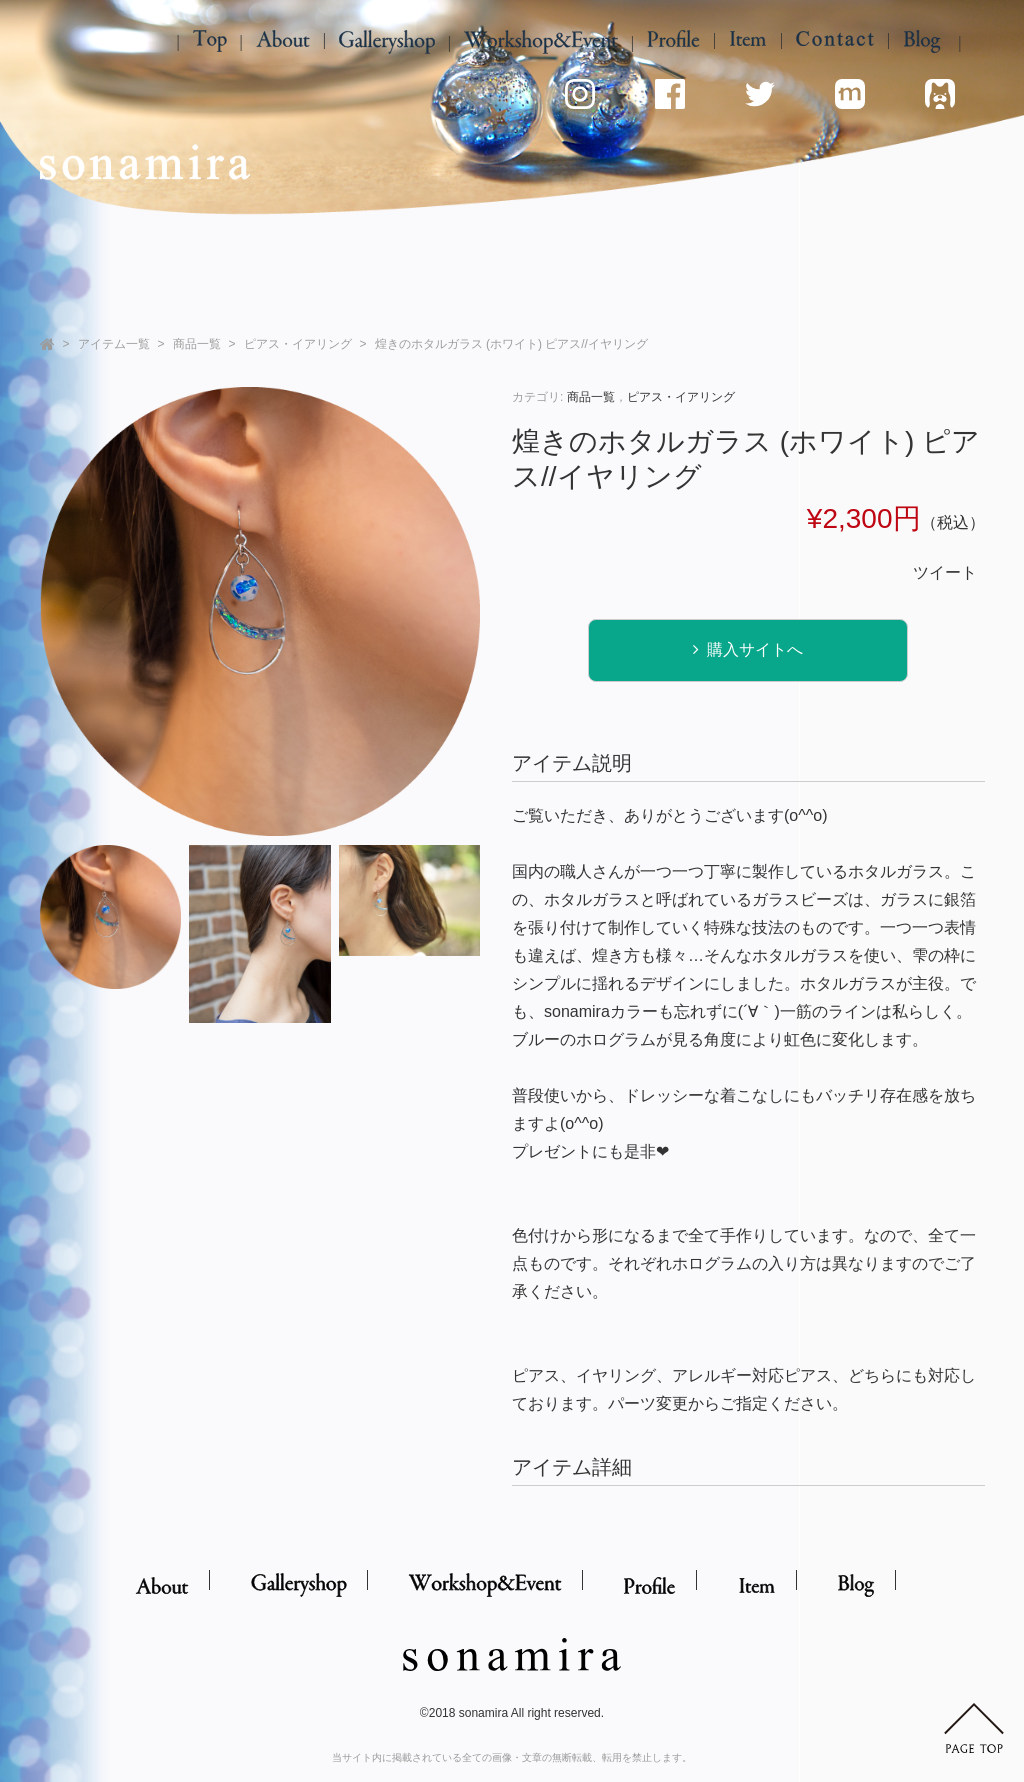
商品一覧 (197, 344)
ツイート (945, 572)
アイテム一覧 (114, 344)
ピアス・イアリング (298, 344)
